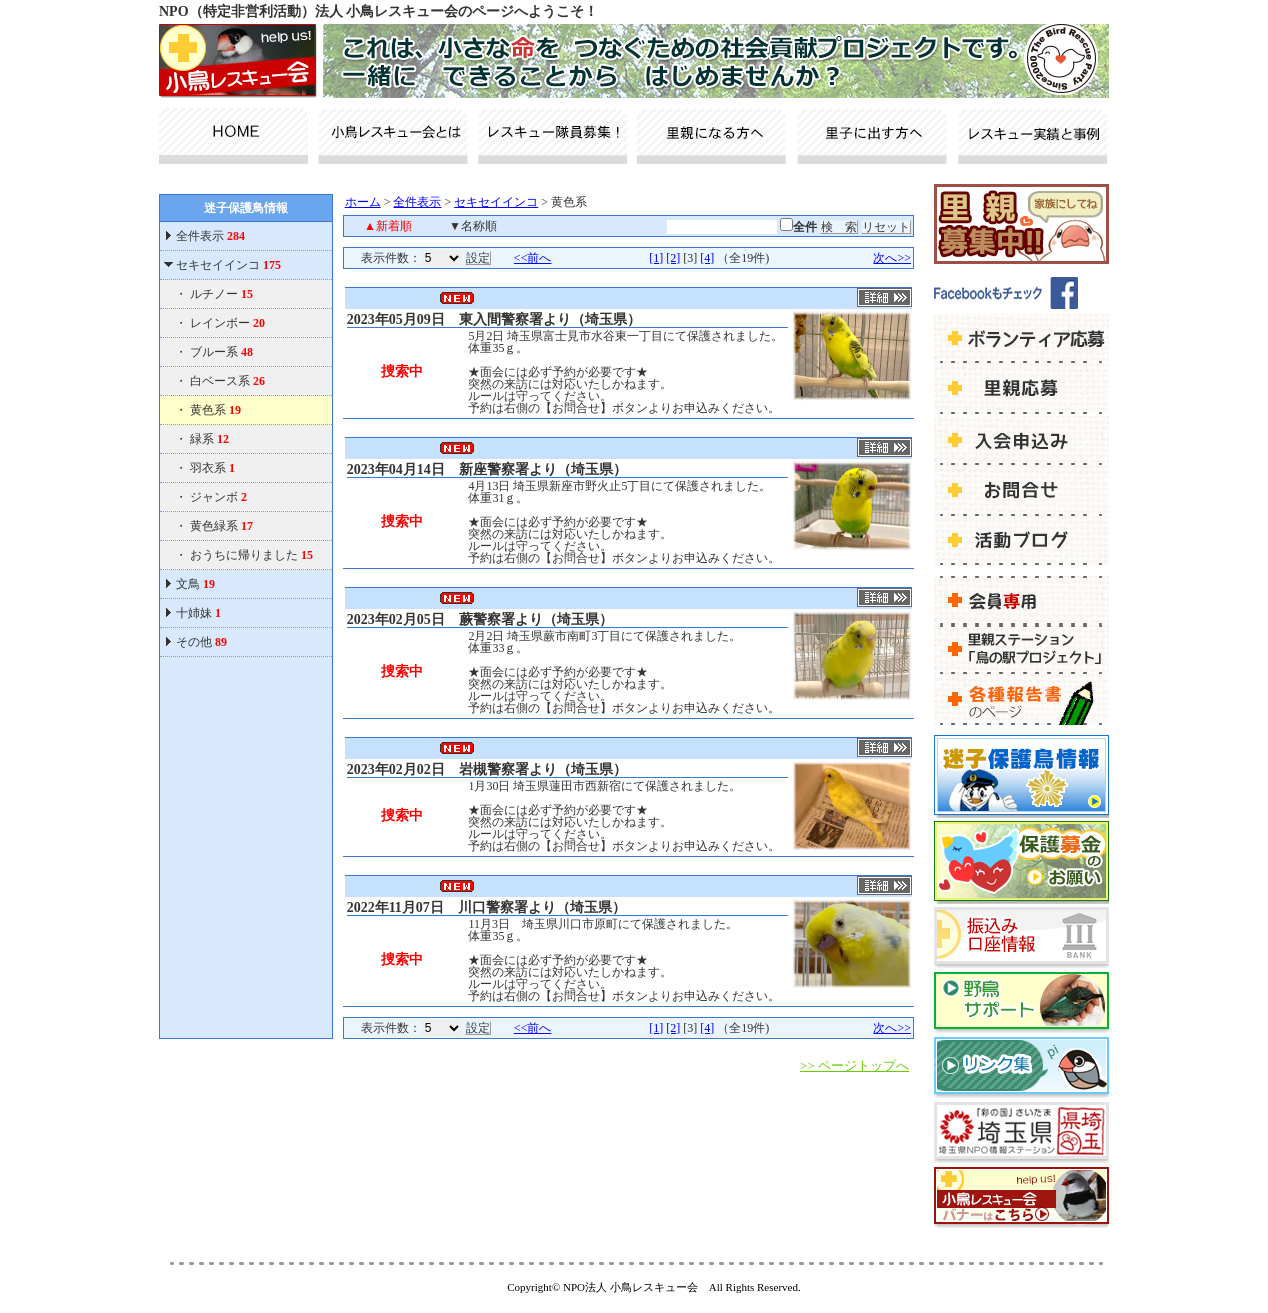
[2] (673, 258)
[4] (707, 258)
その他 (201, 642)
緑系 (209, 439)
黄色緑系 (221, 526)
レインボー (227, 323)
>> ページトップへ (854, 1065)
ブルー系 (221, 352)
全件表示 (209, 236)
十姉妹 (198, 613)
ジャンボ (218, 497)
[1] (656, 258)
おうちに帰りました (251, 555)
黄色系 (215, 410)
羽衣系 (212, 468)
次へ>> (892, 258)
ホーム (363, 202)
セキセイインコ (228, 265)
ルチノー (221, 294)
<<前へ (533, 258)
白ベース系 (227, 381)
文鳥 (195, 584)
